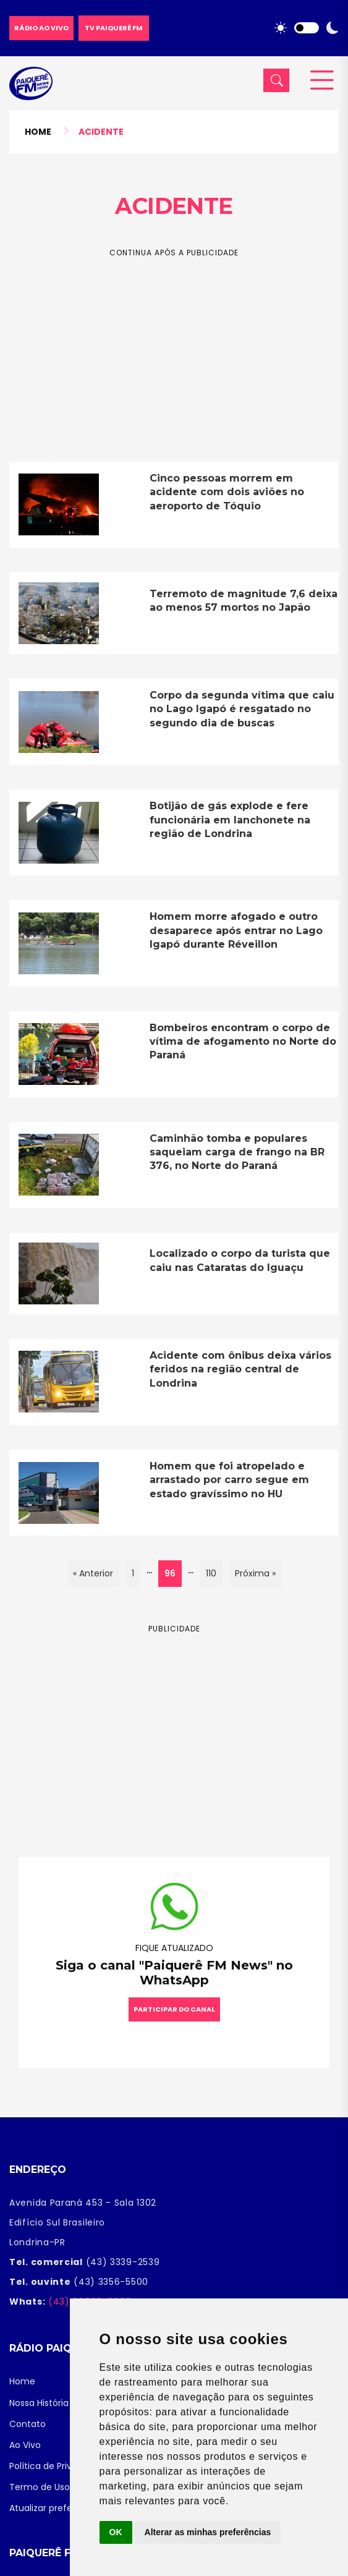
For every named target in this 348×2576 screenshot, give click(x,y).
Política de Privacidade (58, 2466)
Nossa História (39, 2403)
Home (38, 131)
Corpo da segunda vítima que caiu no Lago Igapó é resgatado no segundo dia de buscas (242, 709)
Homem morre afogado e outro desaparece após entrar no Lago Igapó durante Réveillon (236, 930)
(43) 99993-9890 (88, 2301)
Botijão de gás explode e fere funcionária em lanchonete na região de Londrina (230, 820)
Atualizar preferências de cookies (81, 2508)
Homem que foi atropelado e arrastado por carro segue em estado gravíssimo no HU (229, 1480)
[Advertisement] (174, 345)
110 (211, 1573)
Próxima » (255, 1573)
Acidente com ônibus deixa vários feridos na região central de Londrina (240, 1369)
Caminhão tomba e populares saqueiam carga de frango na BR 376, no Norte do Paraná (237, 1152)
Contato (27, 2424)
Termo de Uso (39, 2487)
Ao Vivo (25, 2445)
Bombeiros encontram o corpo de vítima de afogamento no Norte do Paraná (243, 1041)
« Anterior (93, 1573)
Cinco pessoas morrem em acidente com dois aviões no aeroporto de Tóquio (227, 492)
